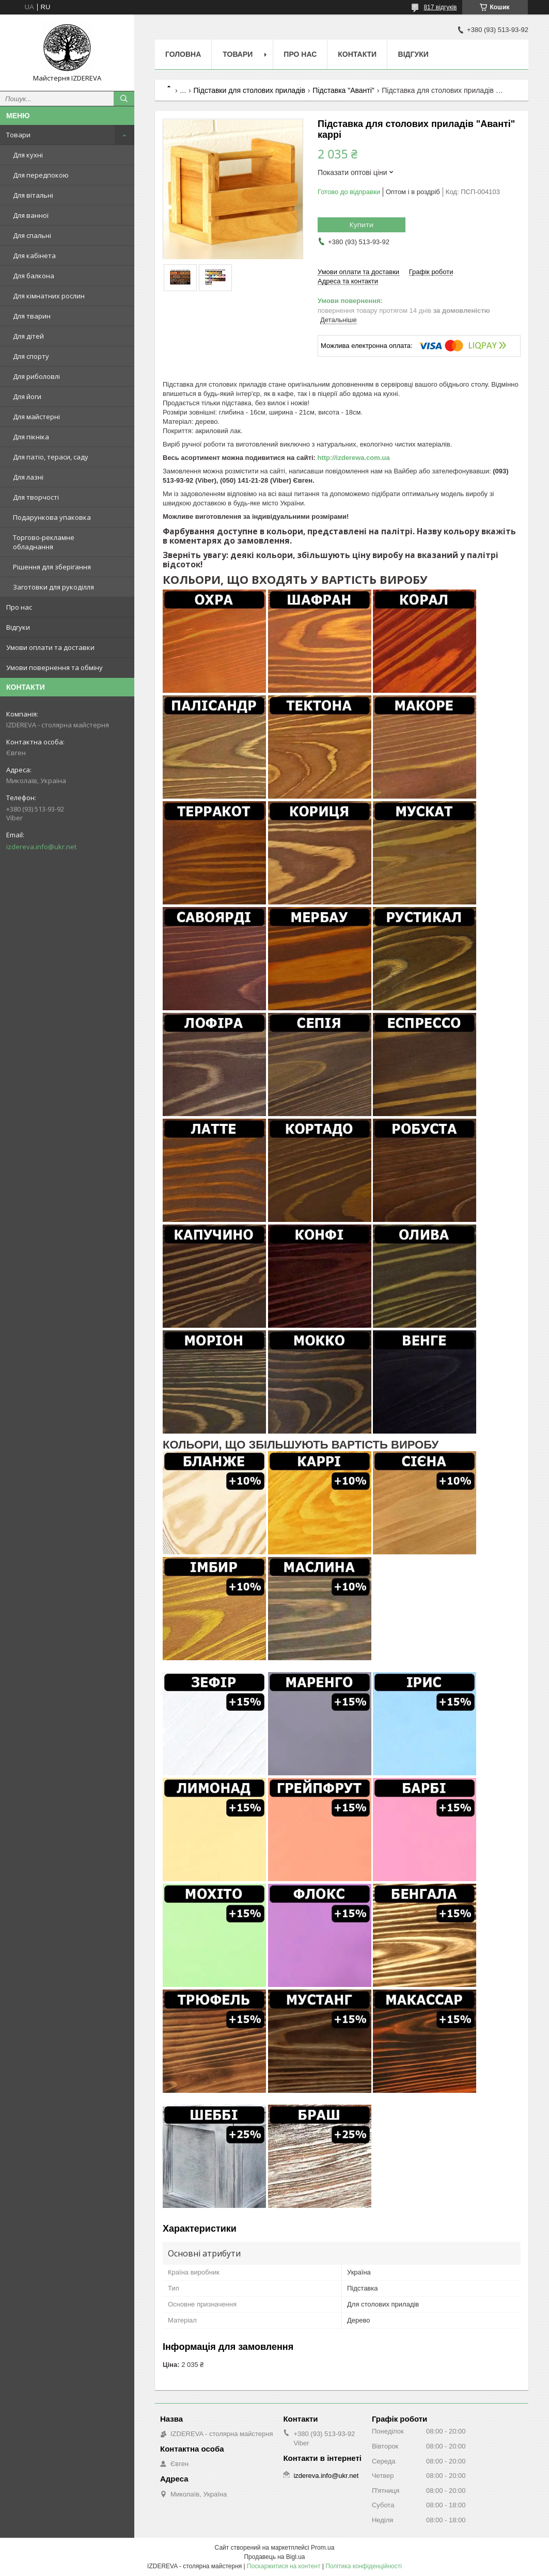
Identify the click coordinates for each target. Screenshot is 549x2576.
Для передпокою (41, 175)
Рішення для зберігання (52, 566)
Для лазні (28, 477)
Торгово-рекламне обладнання (43, 542)
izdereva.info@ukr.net (41, 846)
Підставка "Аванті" (343, 90)
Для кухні (28, 155)
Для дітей (28, 336)
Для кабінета (34, 255)
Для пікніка (31, 436)
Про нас (19, 607)
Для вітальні (33, 195)
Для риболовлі (36, 376)
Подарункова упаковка (52, 517)
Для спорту (31, 356)
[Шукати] (124, 98)
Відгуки (18, 627)
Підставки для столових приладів (249, 90)
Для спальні (32, 235)
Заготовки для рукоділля (53, 587)
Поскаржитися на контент (283, 2566)
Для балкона (33, 275)
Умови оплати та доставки (50, 647)
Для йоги (27, 396)
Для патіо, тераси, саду (50, 457)
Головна (183, 54)
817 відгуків (440, 7)
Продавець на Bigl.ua (274, 2557)
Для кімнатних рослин (49, 295)
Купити (361, 224)
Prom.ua (322, 2547)
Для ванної (31, 215)
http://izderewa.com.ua (353, 458)
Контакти (357, 54)
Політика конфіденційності (363, 2566)
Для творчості (36, 497)
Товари (18, 134)
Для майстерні (36, 416)
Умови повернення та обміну (54, 667)
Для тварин (32, 316)
